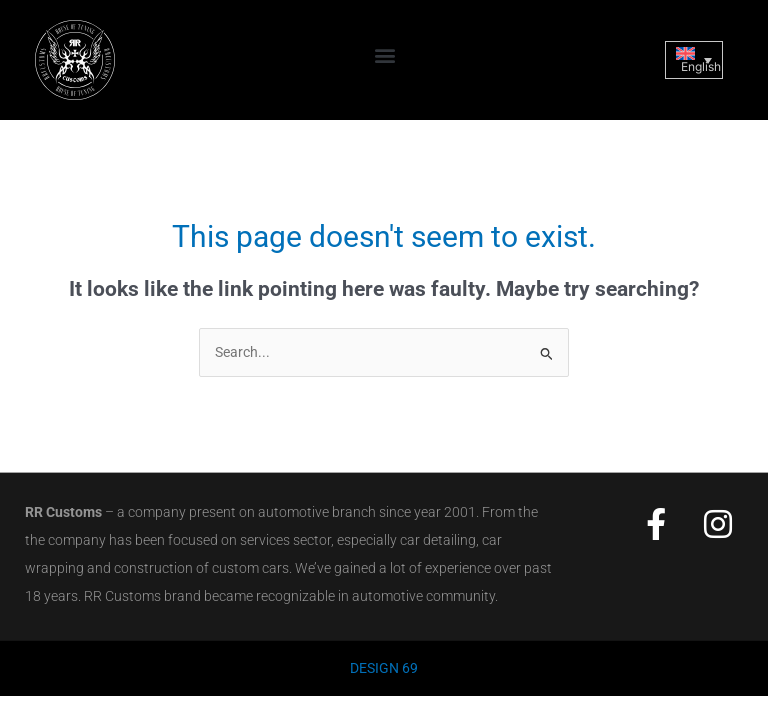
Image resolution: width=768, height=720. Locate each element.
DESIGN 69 (384, 668)
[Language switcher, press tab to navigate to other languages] (694, 60)
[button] (385, 55)
